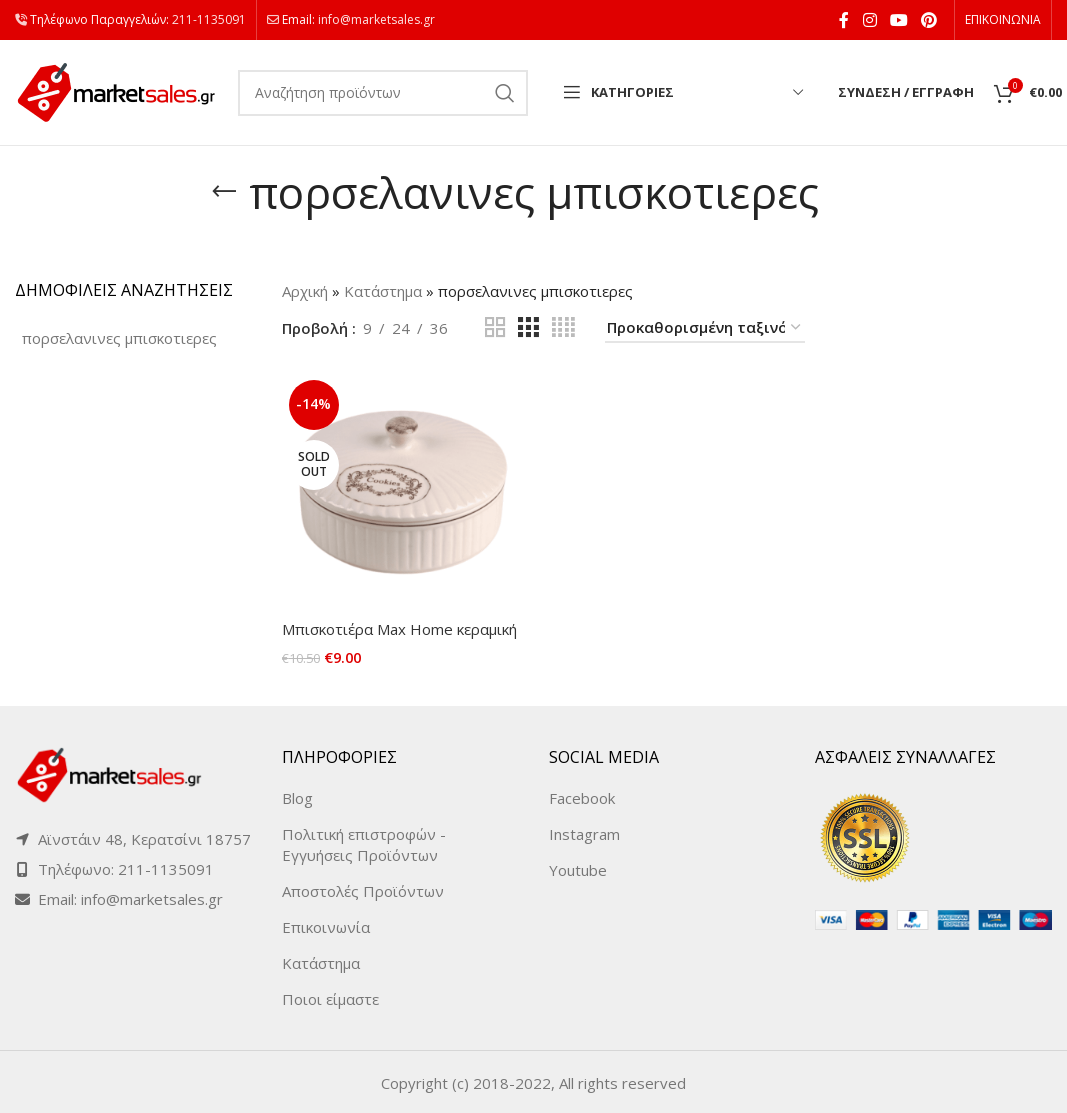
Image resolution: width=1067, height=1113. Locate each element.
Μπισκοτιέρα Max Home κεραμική (399, 629)
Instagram (584, 832)
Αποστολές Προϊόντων (363, 889)
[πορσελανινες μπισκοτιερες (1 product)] (119, 338)
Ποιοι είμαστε (330, 997)
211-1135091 (209, 19)
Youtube (578, 868)
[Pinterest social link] (929, 20)
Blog (297, 796)
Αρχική (305, 291)
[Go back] (224, 192)
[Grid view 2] (495, 327)
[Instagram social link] (869, 20)
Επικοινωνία (326, 925)
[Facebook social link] (844, 20)
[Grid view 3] (528, 327)
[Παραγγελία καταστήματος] (705, 328)
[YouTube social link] (898, 20)
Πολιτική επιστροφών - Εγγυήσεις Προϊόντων (364, 842)
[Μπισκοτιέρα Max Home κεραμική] (400, 491)
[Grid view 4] (563, 327)
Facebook (582, 796)
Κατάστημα (383, 291)
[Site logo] (116, 91)
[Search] (383, 93)
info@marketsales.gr (376, 19)
